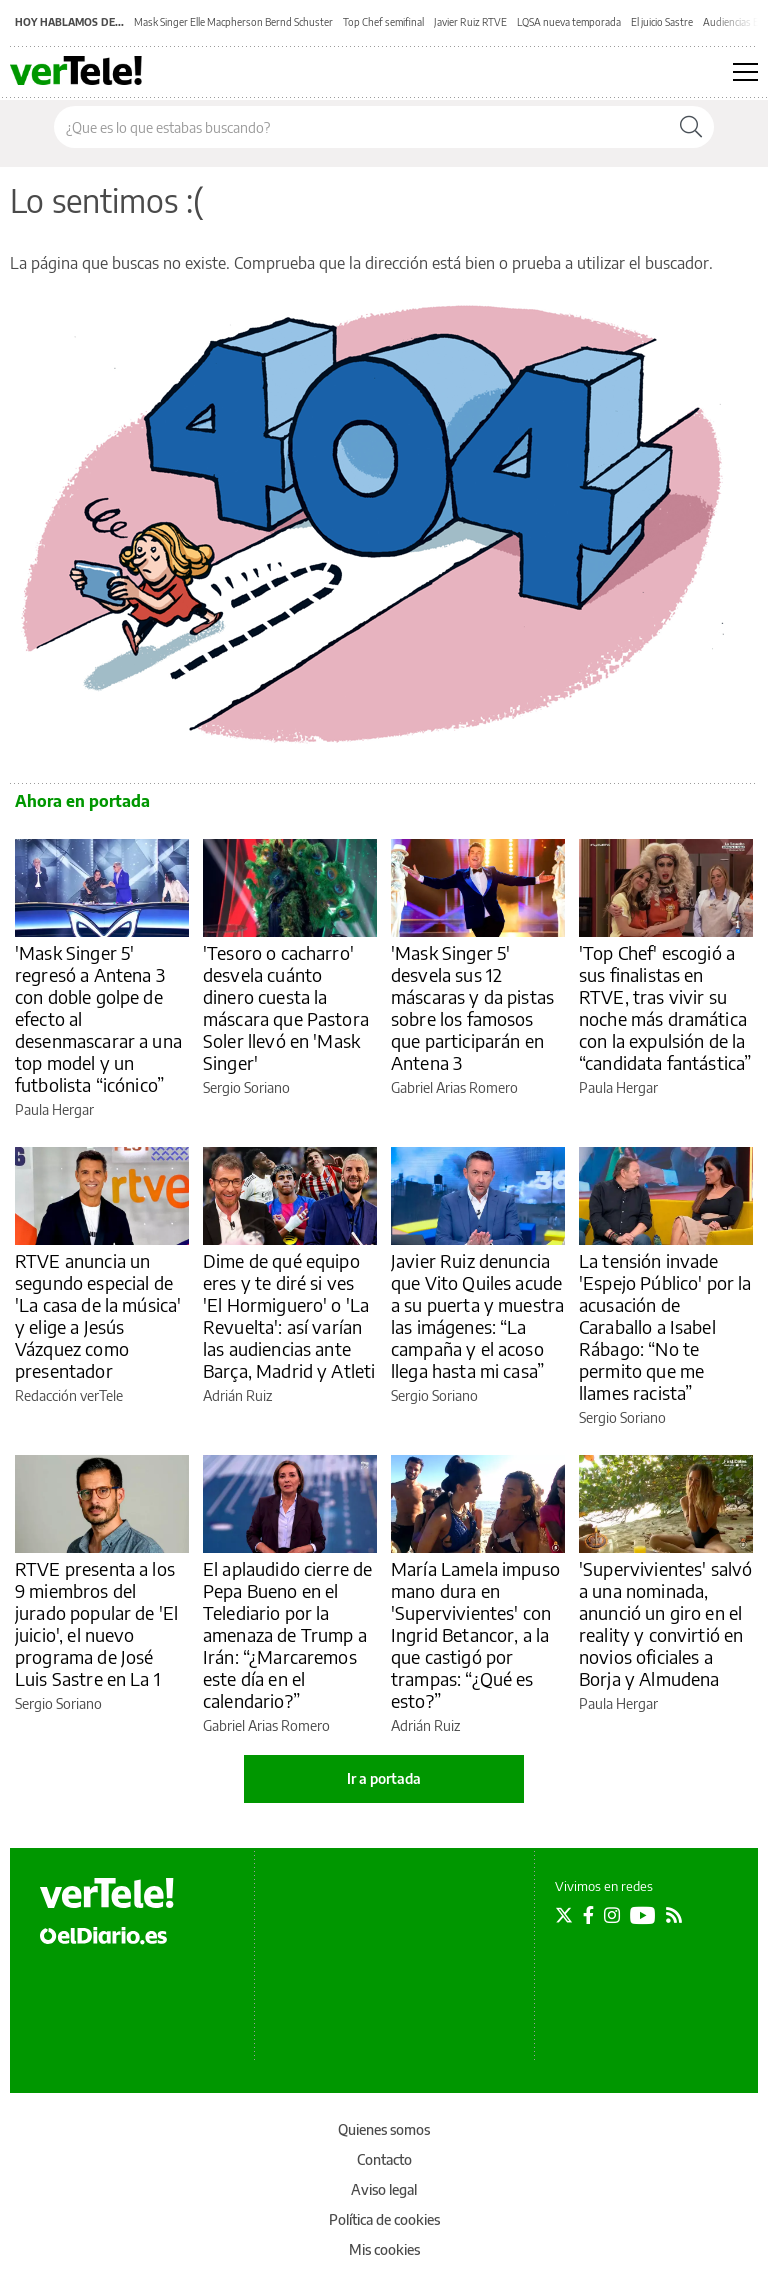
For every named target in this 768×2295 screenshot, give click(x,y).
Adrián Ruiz (237, 1395)
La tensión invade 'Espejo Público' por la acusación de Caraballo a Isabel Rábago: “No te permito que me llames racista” (665, 1326)
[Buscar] (691, 127)
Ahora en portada (82, 801)
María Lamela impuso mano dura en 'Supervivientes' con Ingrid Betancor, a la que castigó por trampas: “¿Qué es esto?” (475, 1634)
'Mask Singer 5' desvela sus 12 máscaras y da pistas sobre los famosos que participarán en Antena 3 (472, 1007)
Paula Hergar (54, 1109)
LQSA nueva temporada (569, 22)
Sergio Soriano (246, 1087)
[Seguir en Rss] (674, 1915)
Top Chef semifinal (383, 22)
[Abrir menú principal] (745, 72)
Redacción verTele (69, 1395)
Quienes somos (384, 2129)
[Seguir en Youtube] (643, 1915)
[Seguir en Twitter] (564, 1915)
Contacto (384, 2159)
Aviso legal (384, 2189)
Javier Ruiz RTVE (470, 22)
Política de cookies (384, 2219)
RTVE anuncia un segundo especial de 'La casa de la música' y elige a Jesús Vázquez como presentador (98, 1315)
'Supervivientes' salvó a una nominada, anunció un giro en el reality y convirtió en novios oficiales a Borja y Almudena (665, 1623)
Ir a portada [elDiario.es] (384, 1778)
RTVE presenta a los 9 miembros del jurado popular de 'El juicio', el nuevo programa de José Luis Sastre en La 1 (96, 1623)
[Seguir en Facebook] (588, 1915)
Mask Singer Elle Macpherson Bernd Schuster (233, 22)
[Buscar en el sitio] (361, 127)
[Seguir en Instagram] (612, 1915)
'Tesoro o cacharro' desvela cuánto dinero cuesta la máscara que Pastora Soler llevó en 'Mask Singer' (286, 1007)
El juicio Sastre (662, 22)
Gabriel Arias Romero (454, 1087)
